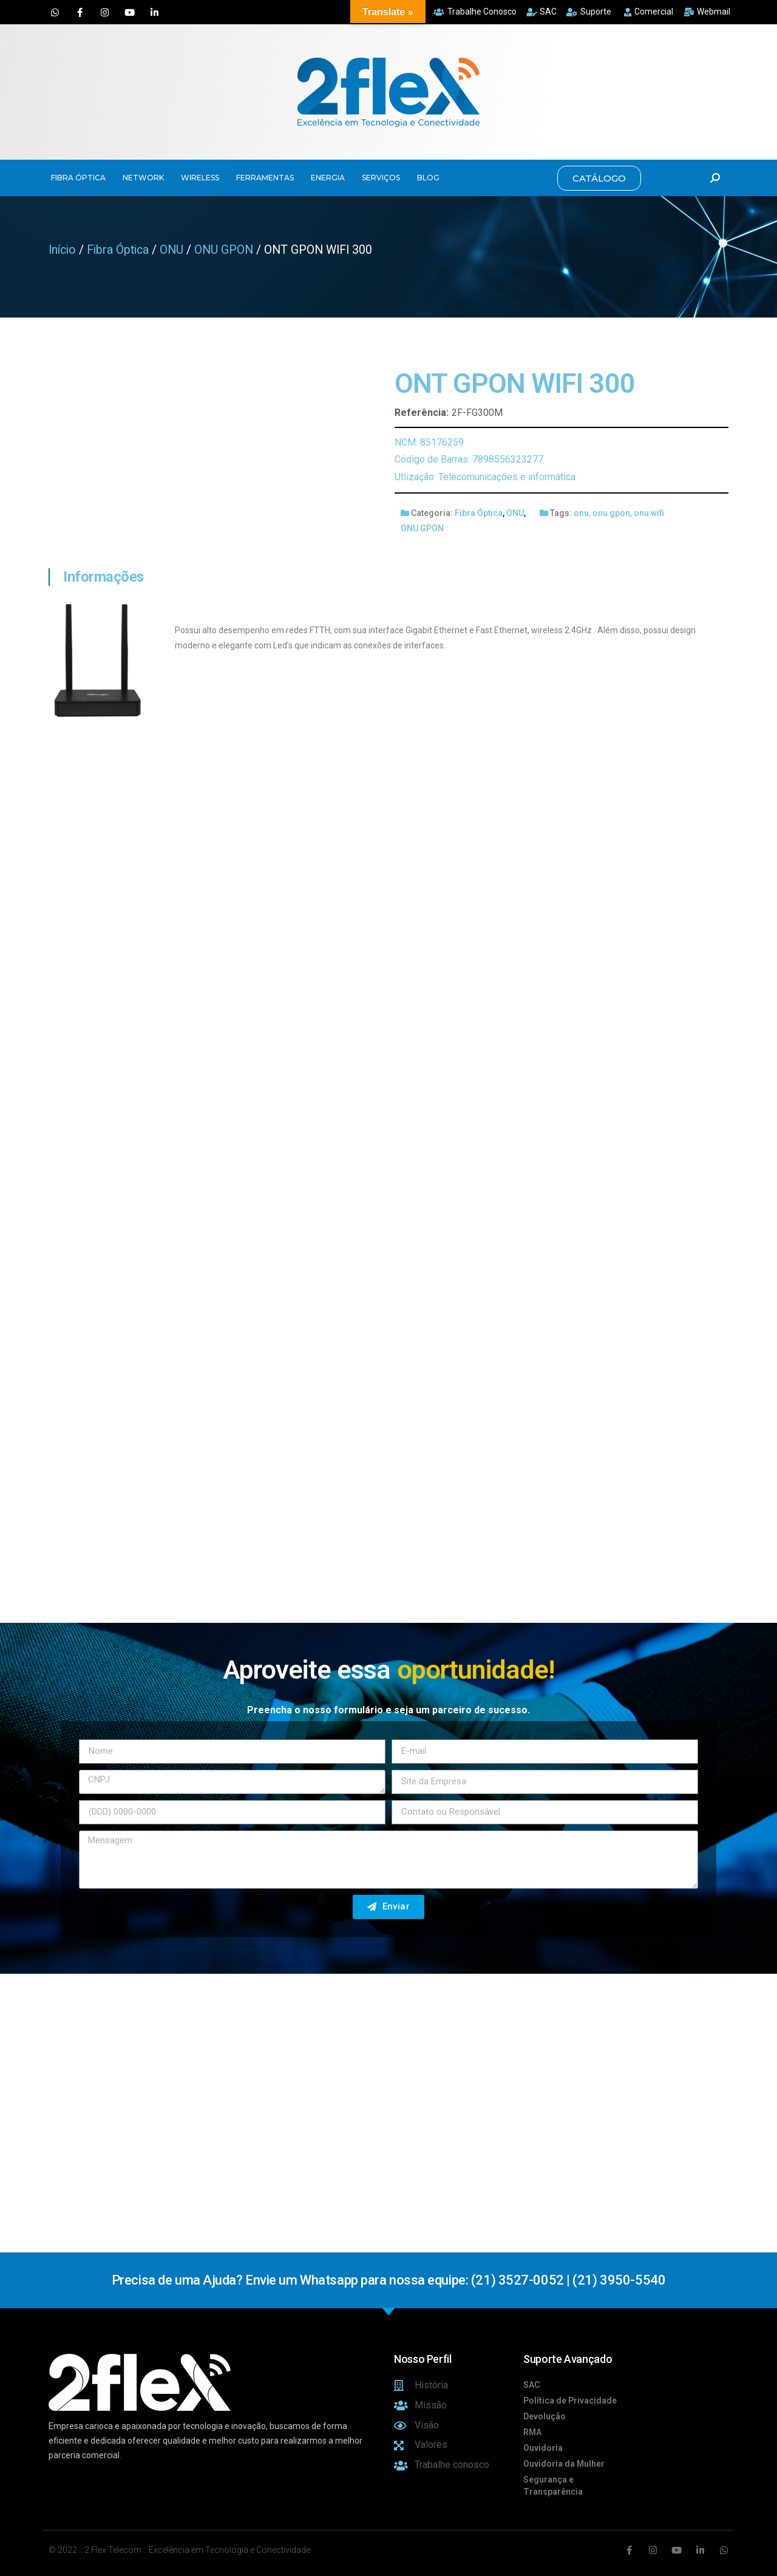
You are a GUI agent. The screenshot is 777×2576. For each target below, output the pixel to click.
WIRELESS (200, 177)
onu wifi (649, 513)
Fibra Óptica (118, 250)
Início (62, 250)
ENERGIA (328, 177)
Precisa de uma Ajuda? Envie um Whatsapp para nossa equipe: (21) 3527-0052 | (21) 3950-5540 (388, 2280)
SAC (531, 2385)
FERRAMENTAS (265, 177)
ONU (171, 250)
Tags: (561, 513)
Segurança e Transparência (553, 2485)
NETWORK (143, 177)
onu (581, 513)
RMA (532, 2432)
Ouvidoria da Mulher (564, 2464)
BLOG (428, 177)
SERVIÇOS (381, 177)
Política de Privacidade (570, 2400)
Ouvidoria (543, 2448)
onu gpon (611, 513)
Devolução (544, 2416)
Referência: (422, 412)
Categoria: (432, 513)
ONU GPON (223, 250)
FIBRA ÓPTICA (78, 177)
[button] (599, 178)
